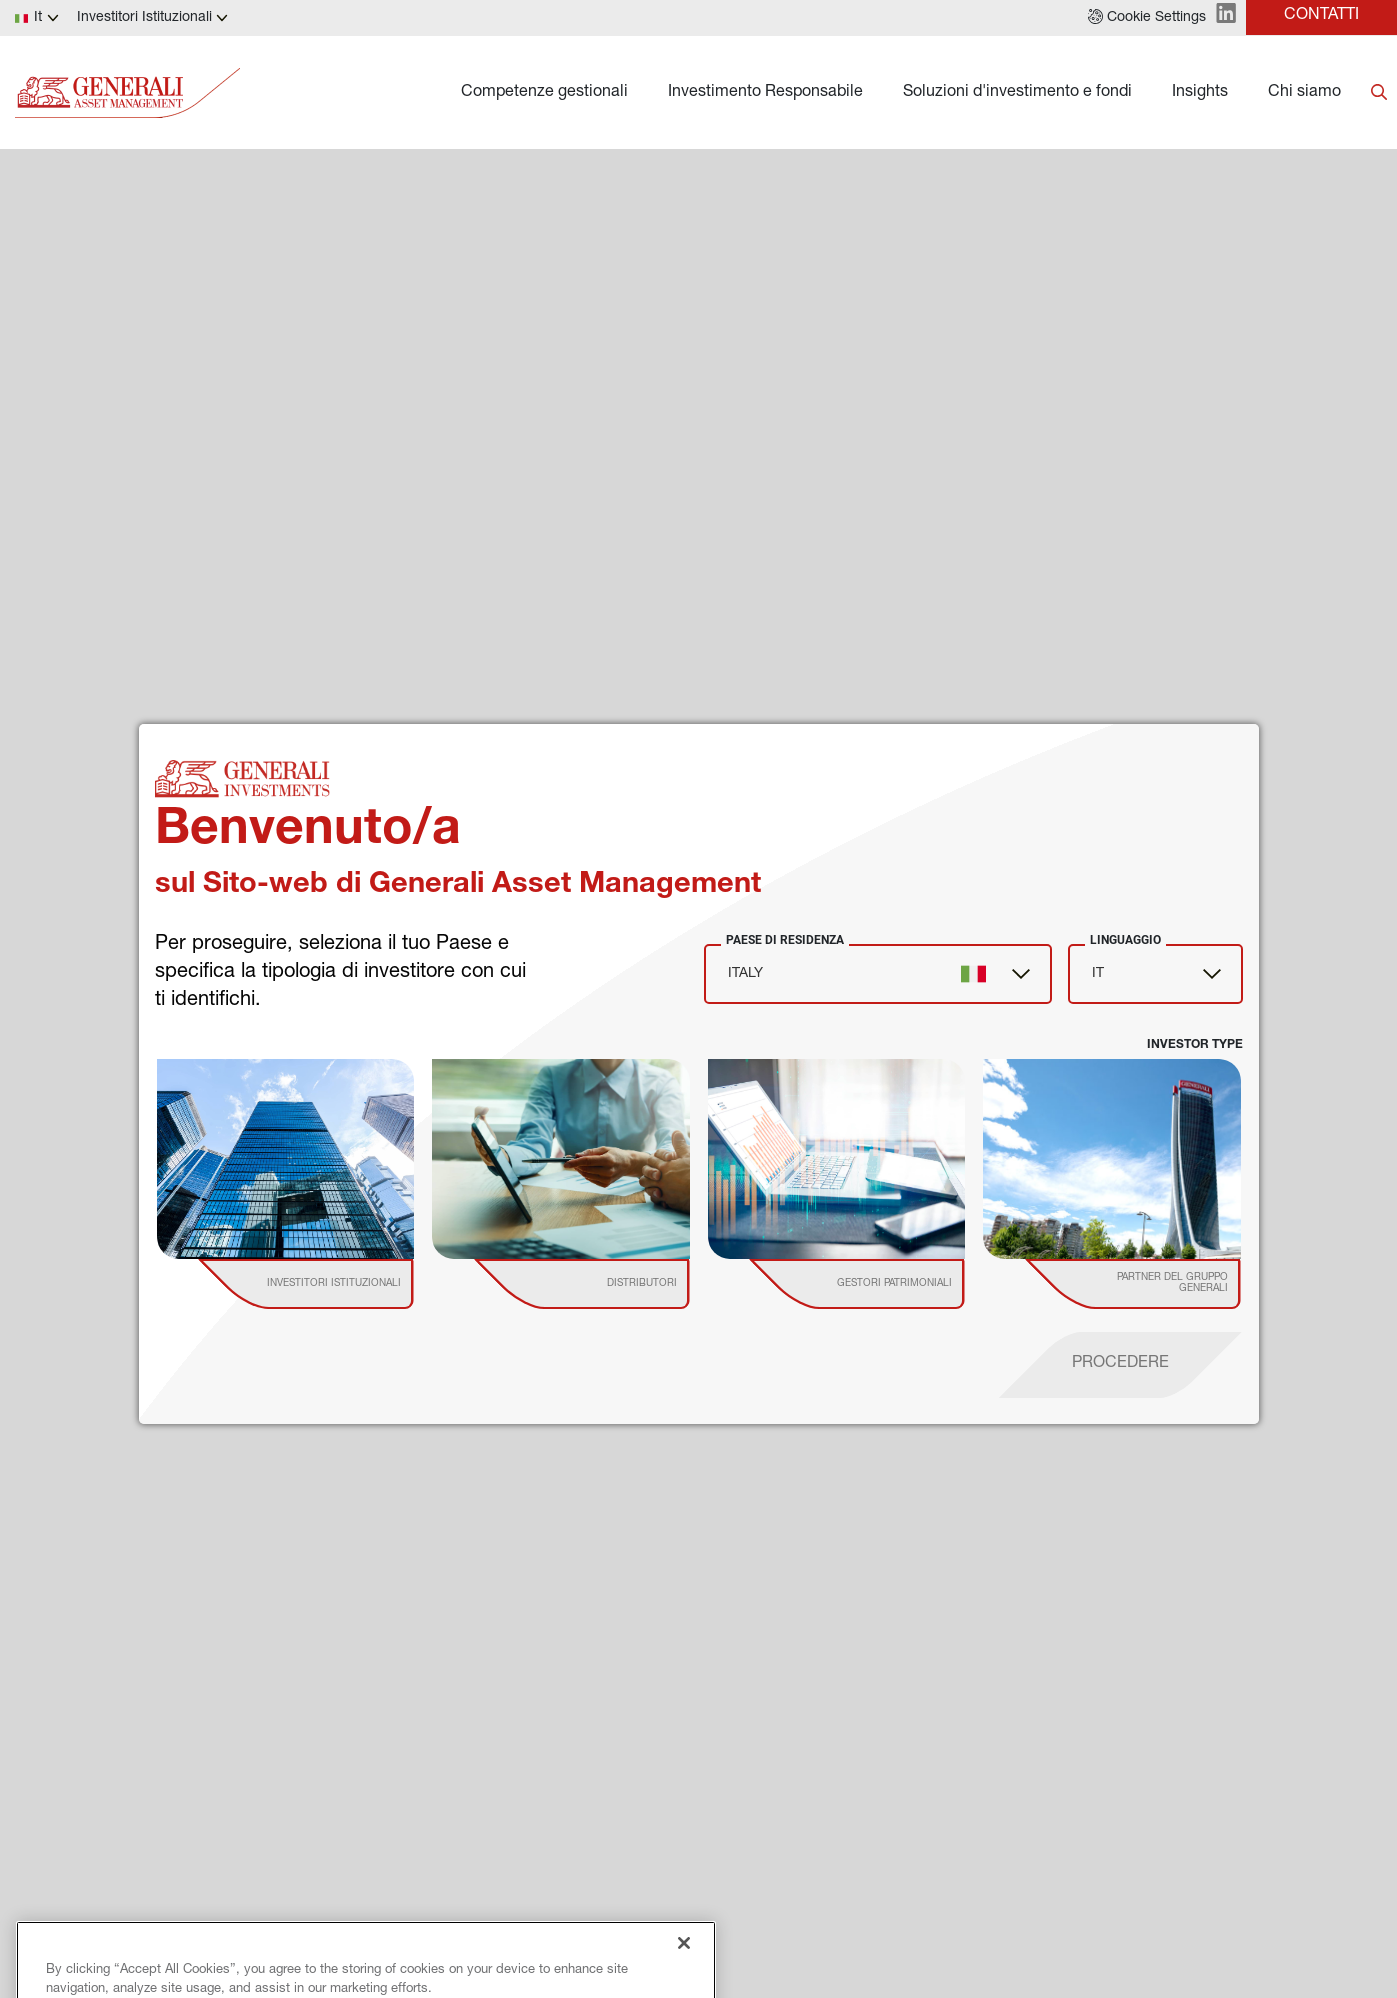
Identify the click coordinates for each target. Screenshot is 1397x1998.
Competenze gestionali (544, 93)
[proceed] (1120, 1365)
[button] (1147, 18)
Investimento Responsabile (765, 93)
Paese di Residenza (785, 940)
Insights (1200, 93)
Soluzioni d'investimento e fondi (1017, 93)
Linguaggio (1125, 940)
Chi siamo (1304, 93)
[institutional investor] (334, 1284)
